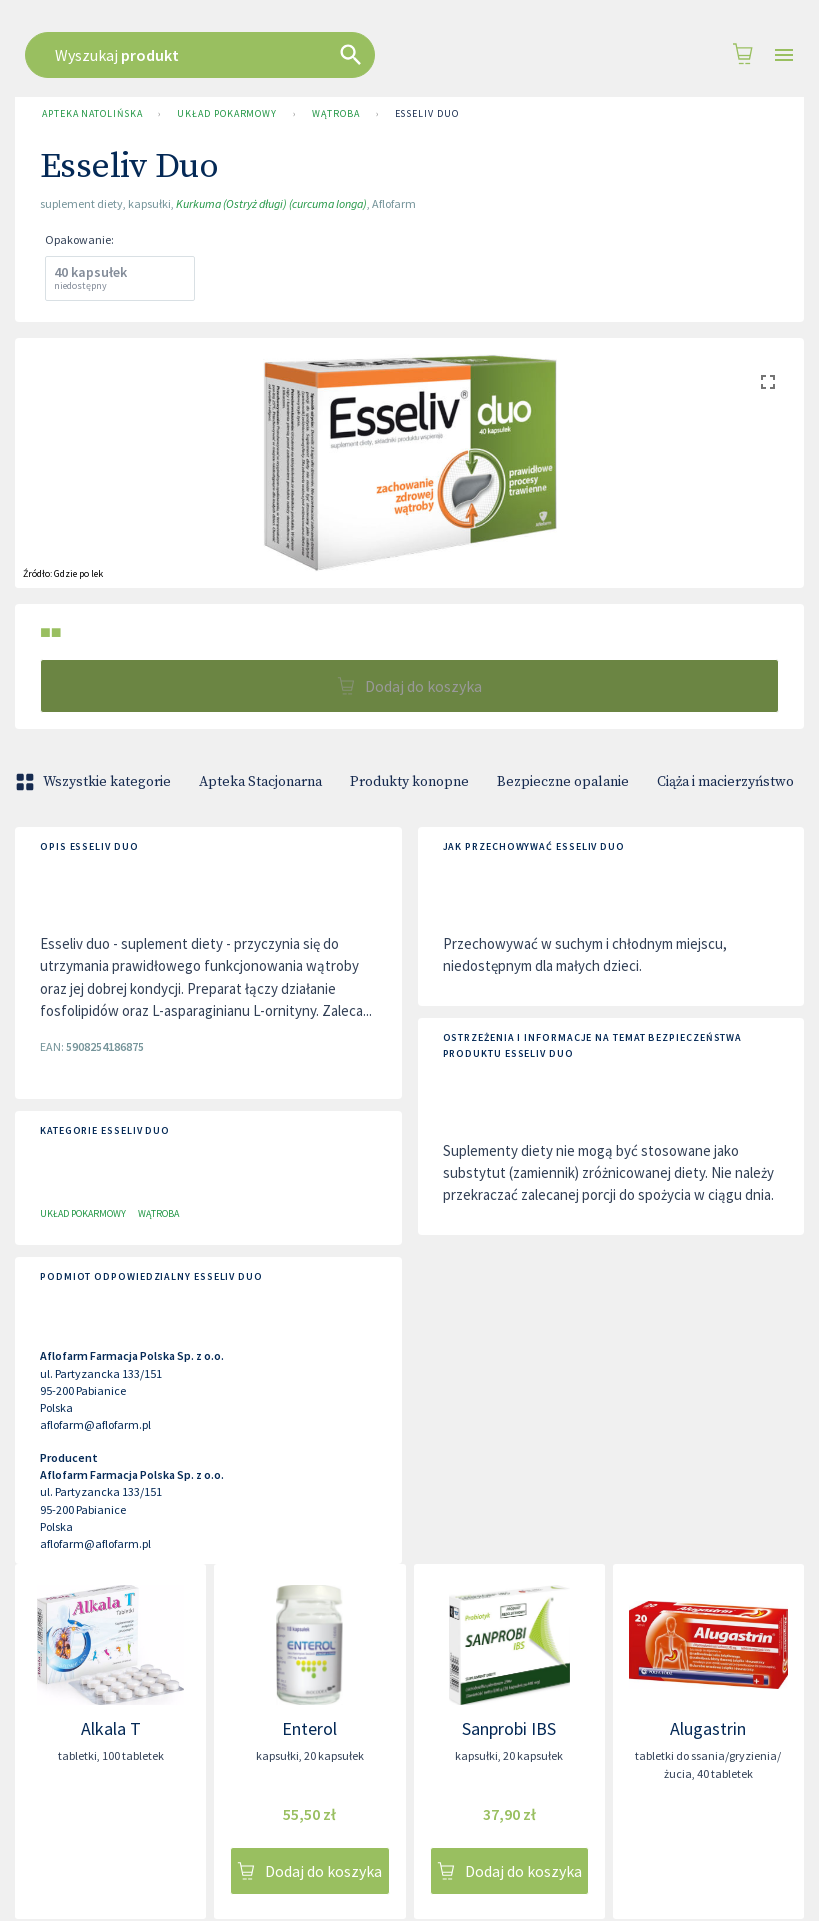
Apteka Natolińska (92, 114)
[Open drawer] (784, 55)
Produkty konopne (409, 782)
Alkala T (111, 1728)
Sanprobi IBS (509, 1728)
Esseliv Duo (427, 114)
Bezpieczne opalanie (563, 782)
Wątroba (335, 114)
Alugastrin (708, 1728)
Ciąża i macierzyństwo (725, 782)
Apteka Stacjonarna (260, 782)
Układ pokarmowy (227, 114)
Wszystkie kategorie (95, 782)
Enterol (309, 1728)
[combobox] (391, 55)
